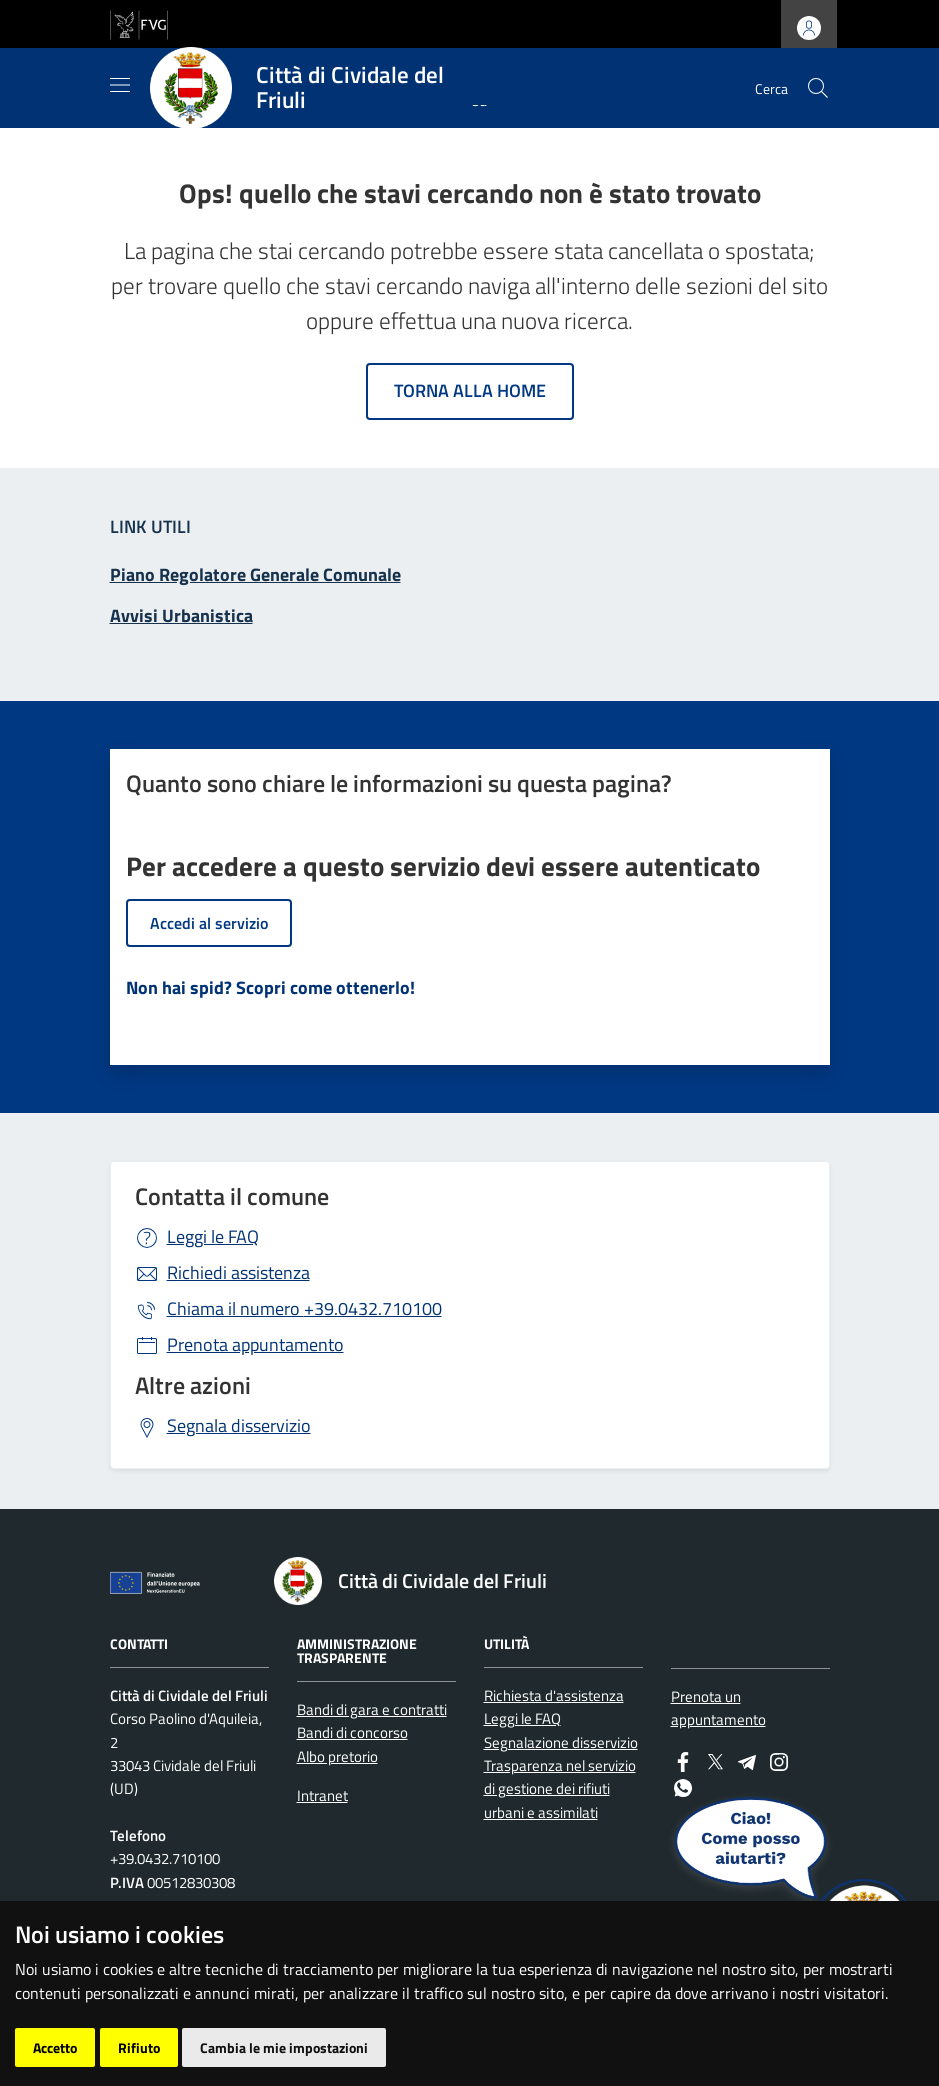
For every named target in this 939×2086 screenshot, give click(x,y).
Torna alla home (470, 390)
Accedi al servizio (209, 923)
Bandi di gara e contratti (372, 1709)
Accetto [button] (55, 2047)
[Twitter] (715, 1760)
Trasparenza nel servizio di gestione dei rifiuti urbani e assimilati (560, 1789)
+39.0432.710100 (304, 1308)
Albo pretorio (337, 1756)
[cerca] (818, 88)
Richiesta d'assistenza (554, 1695)
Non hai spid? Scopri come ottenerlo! (270, 987)
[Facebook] (683, 1760)
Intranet (322, 1795)
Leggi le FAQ (213, 1236)
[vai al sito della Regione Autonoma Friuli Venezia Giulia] (139, 22)
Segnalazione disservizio (561, 1742)
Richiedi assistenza (238, 1272)
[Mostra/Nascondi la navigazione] (120, 85)
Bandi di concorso (352, 1732)
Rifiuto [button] (139, 2047)
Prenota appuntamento (255, 1344)
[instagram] (779, 1760)
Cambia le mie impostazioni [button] (284, 2047)
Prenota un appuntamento (718, 1708)
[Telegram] (747, 1760)
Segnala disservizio (239, 1425)
